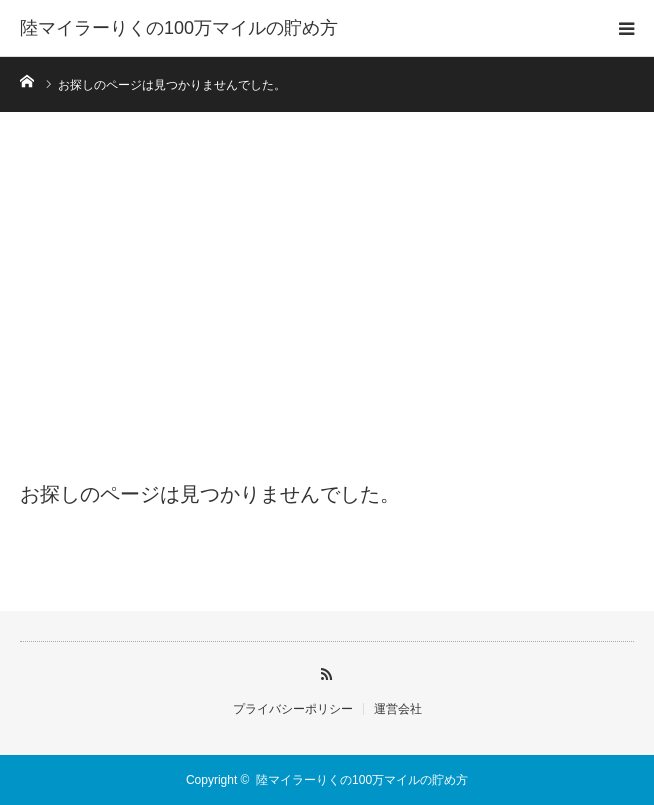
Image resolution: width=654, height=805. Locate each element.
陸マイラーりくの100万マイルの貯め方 (179, 28)
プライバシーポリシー (293, 709)
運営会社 (398, 709)
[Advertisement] (327, 302)
